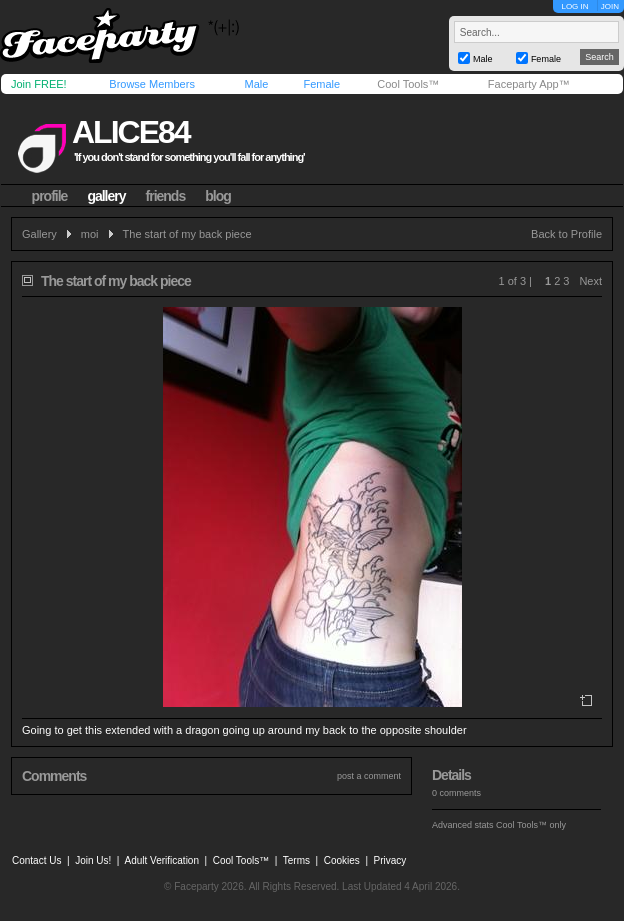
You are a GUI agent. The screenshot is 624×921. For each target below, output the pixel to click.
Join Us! (93, 860)
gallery (106, 196)
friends (166, 196)
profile (50, 196)
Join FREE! (39, 84)
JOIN (610, 6)
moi (90, 234)
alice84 (131, 132)
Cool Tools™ (408, 84)
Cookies (342, 860)
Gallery (39, 234)
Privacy (390, 860)
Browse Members (152, 84)
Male (256, 84)
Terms (296, 860)
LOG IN (574, 6)
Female (321, 84)
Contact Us (36, 860)
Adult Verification (161, 860)
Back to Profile (566, 234)
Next (590, 281)
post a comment (369, 776)
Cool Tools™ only (531, 825)
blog (218, 196)
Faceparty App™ (529, 84)
